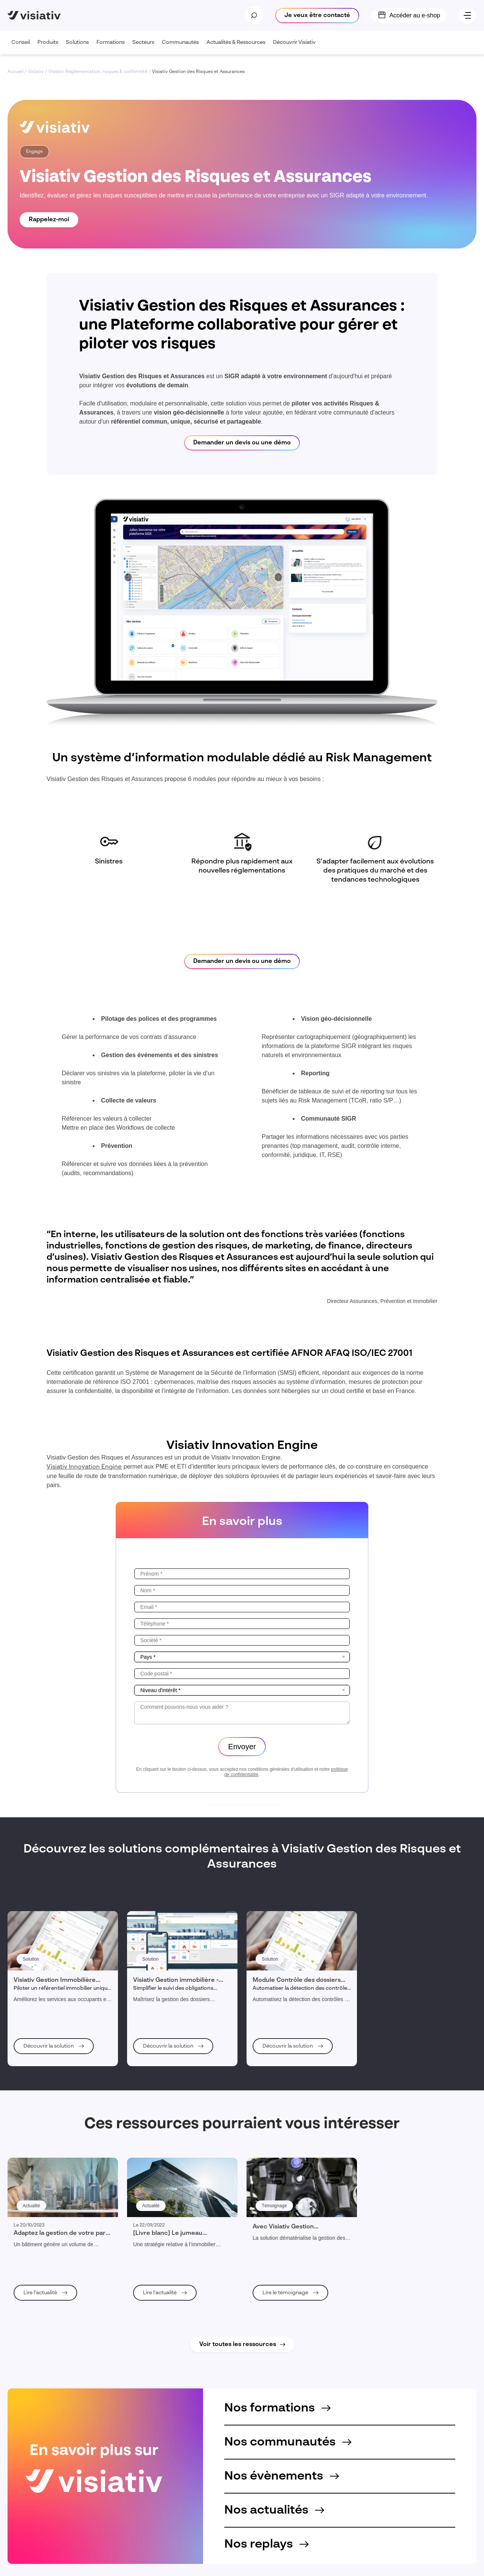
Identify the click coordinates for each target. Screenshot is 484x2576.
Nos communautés (287, 2442)
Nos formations (277, 2408)
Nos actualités (274, 2510)
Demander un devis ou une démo (242, 443)
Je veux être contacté (317, 15)
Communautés (182, 47)
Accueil (15, 72)
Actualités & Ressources (237, 47)
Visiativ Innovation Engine (84, 1467)
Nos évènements (281, 2476)
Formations (112, 47)
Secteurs (145, 47)
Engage (34, 151)
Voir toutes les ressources (237, 2345)
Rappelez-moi (49, 220)
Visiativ (36, 72)
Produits (49, 47)
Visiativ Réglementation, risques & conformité (97, 72)
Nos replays (266, 2544)
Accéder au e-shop (414, 15)
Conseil (22, 47)
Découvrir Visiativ (296, 47)
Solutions (79, 47)
